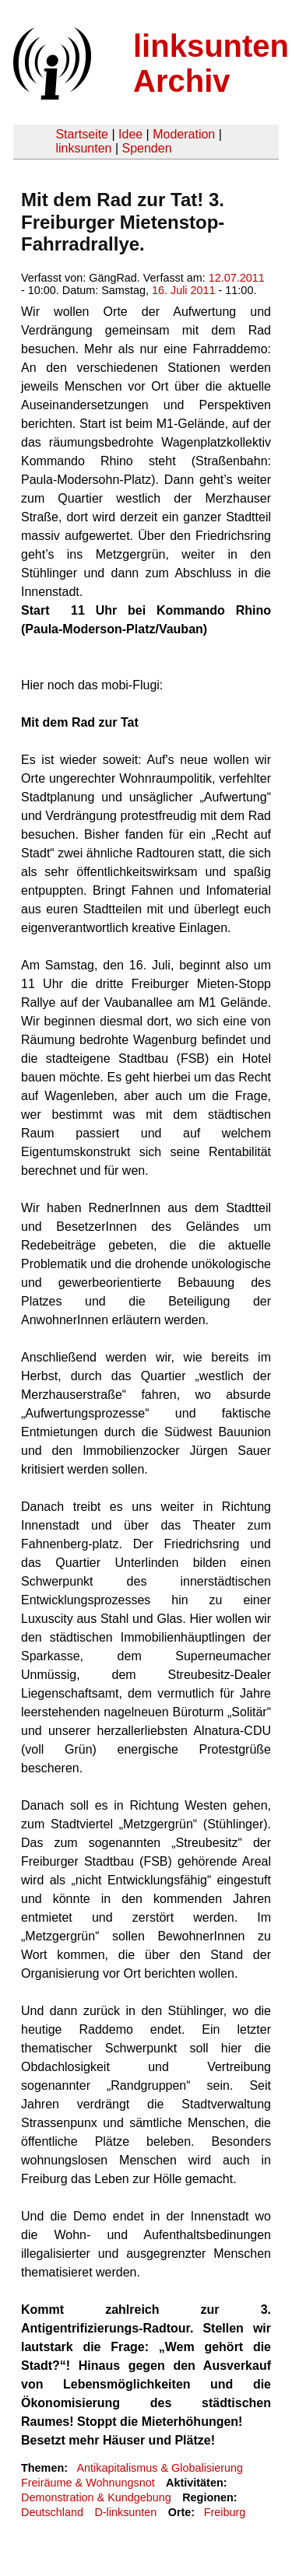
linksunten (83, 148)
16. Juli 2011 (184, 290)
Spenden (146, 148)
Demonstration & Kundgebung (96, 2497)
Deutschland (52, 2512)
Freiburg (225, 2512)
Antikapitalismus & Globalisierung (159, 2468)
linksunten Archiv (211, 63)
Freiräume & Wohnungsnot (88, 2482)
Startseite (81, 134)
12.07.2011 (237, 278)
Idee (130, 134)
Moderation (184, 134)
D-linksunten (125, 2512)
